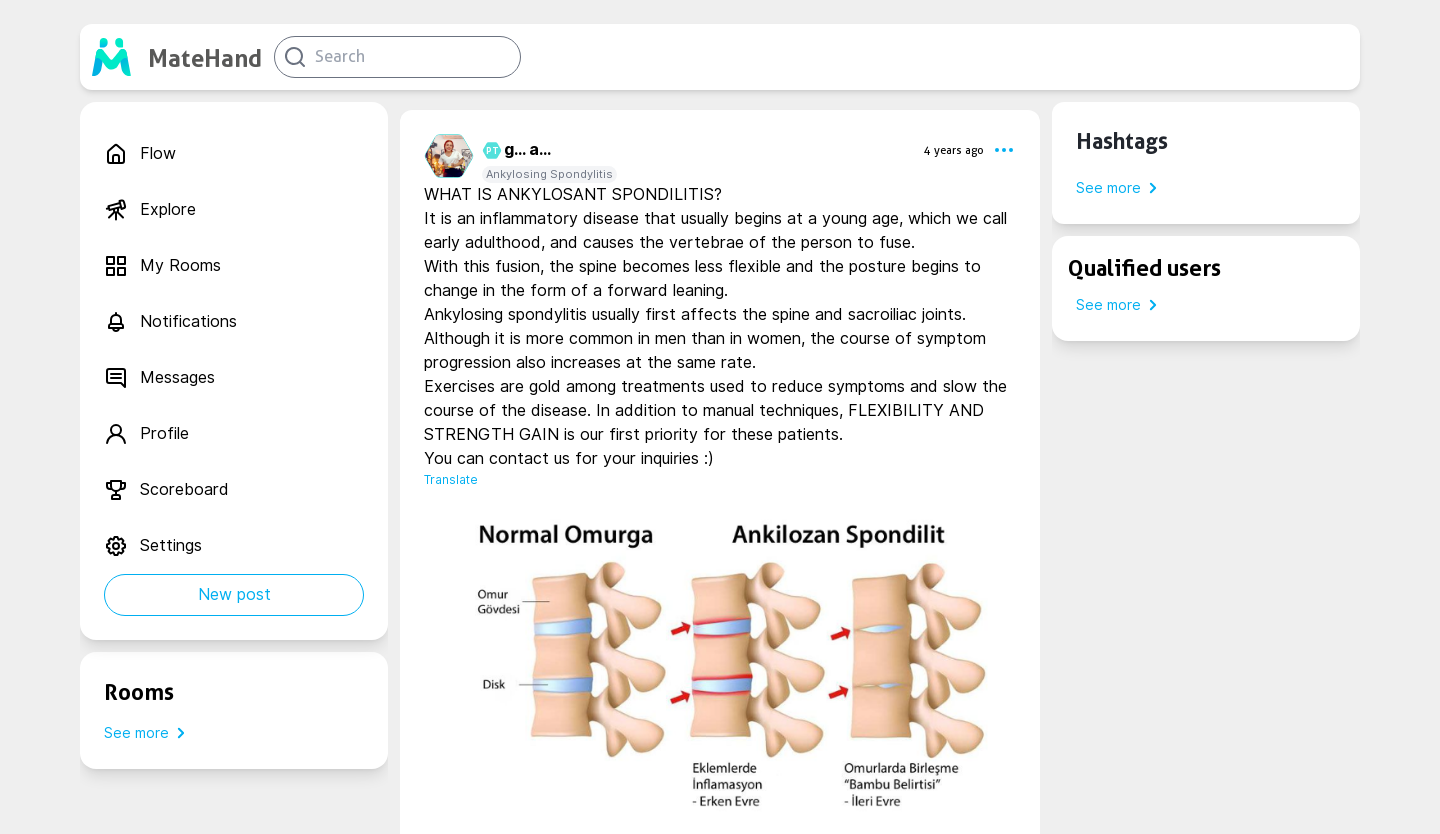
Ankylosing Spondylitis (549, 174)
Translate (451, 479)
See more (148, 733)
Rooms (139, 692)
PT (489, 151)
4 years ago (954, 150)
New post (234, 594)
